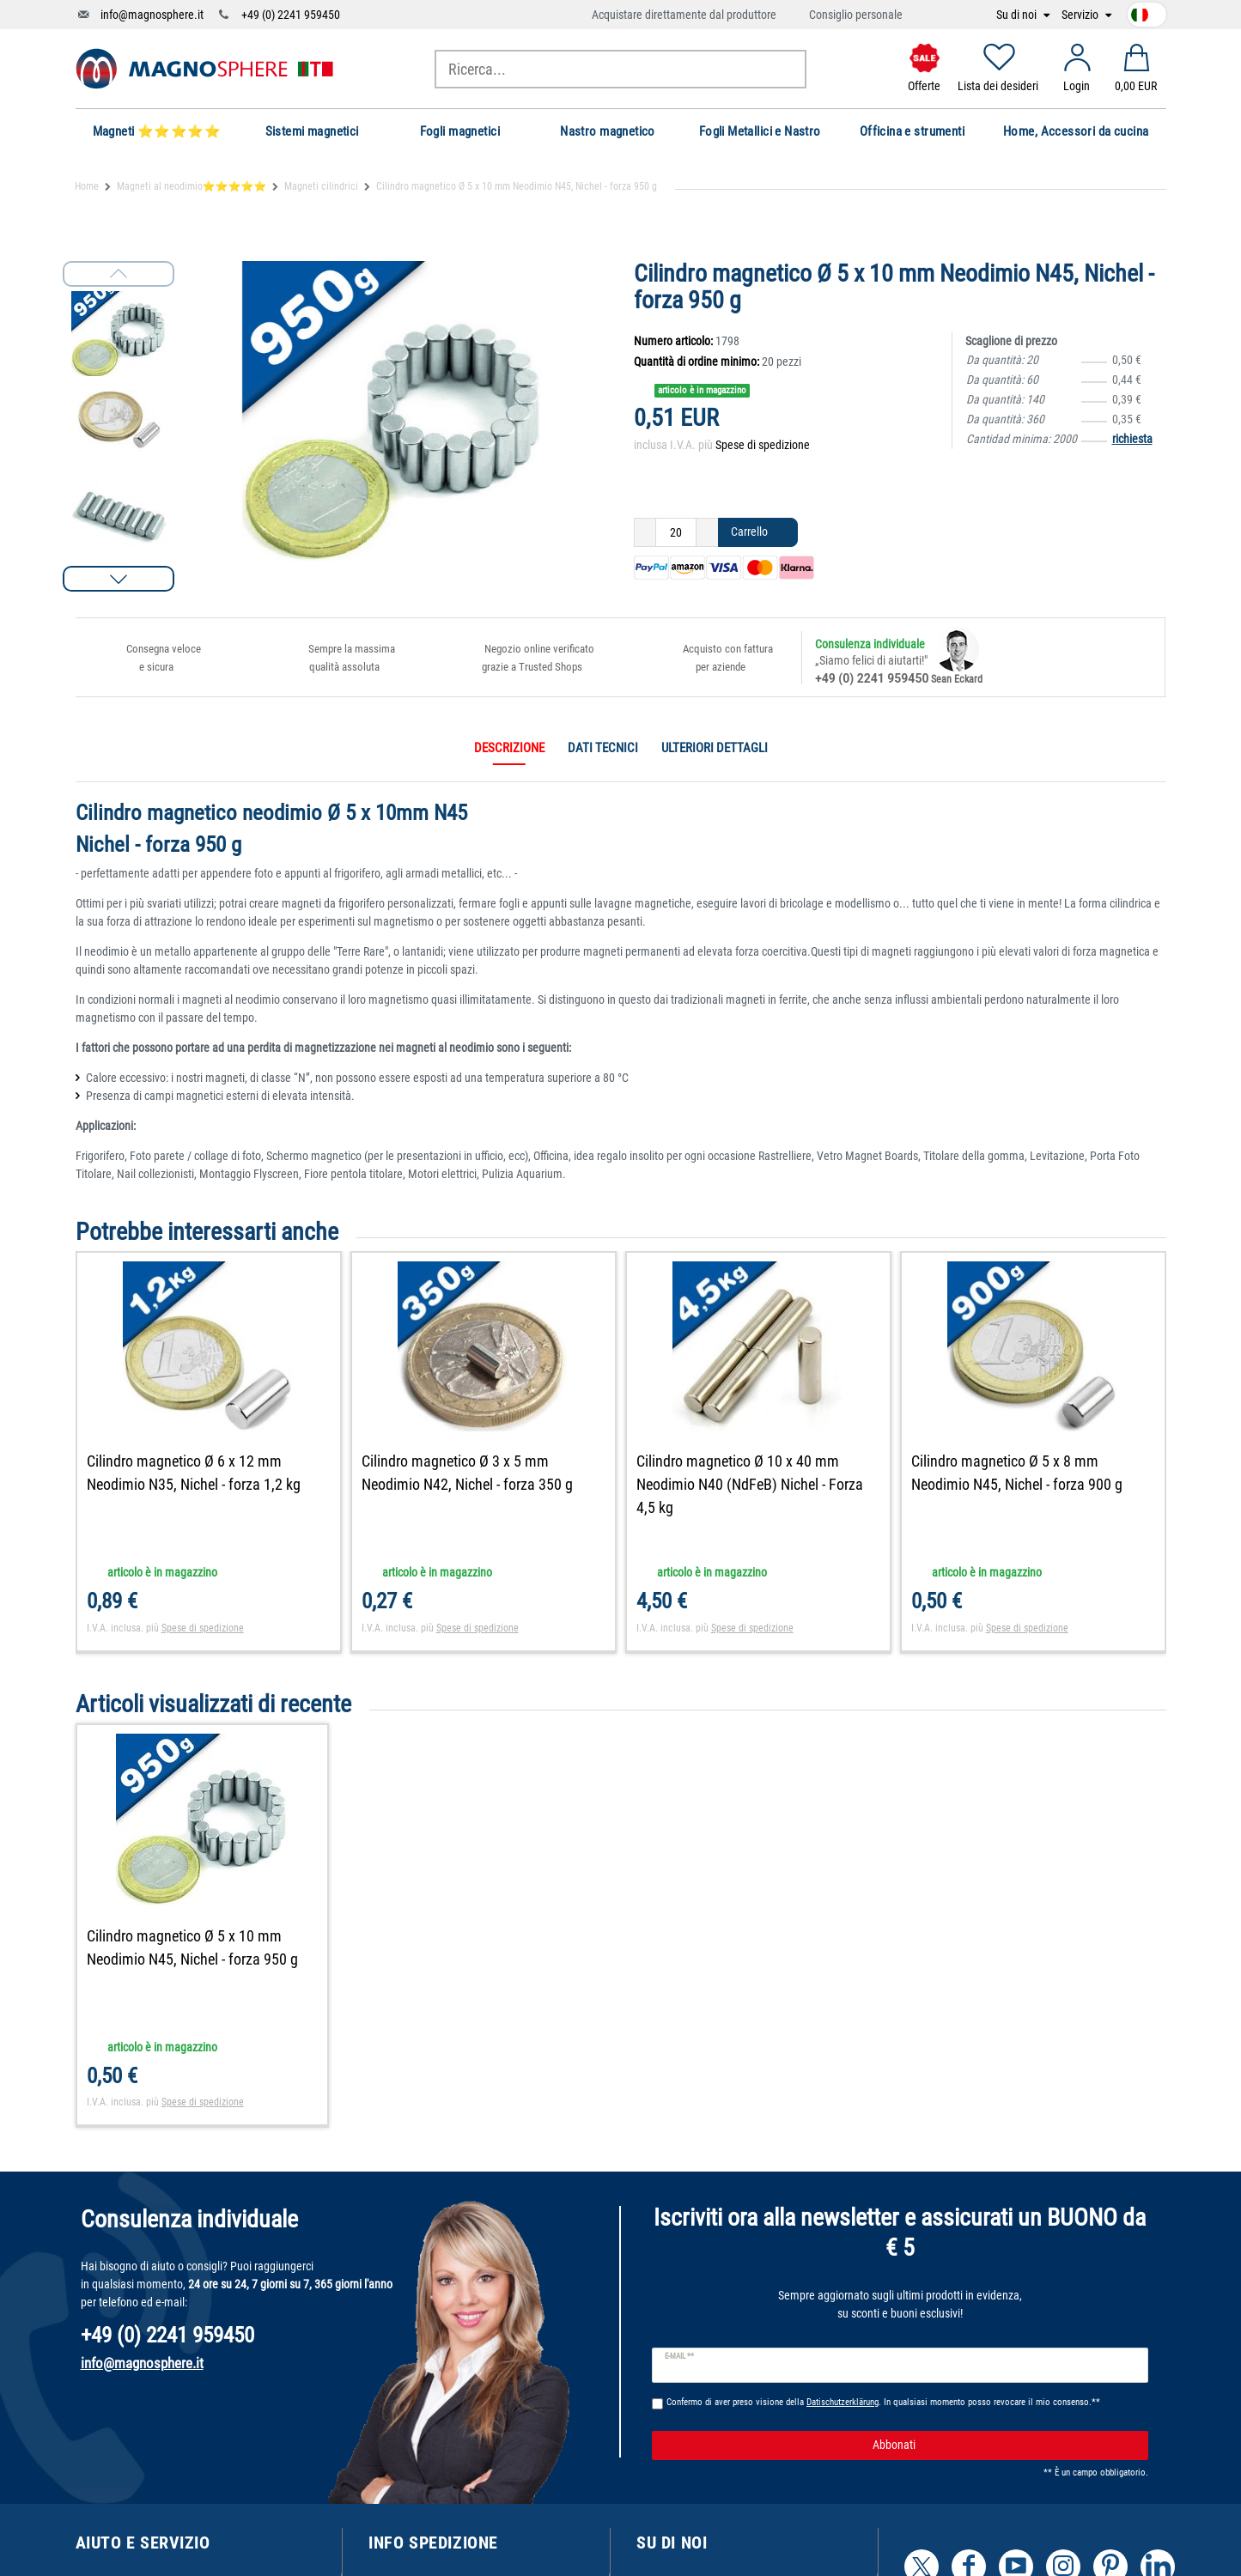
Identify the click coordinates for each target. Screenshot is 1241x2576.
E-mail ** (680, 2356)
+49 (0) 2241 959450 (290, 14)
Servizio (1081, 15)
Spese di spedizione (762, 445)
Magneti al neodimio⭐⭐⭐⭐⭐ (192, 186)
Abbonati (1004, 2445)
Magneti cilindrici (321, 186)
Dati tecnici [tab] (603, 748)
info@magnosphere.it (152, 14)
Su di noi (1017, 15)
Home (87, 186)
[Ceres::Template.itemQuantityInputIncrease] (707, 532)
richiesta (1132, 439)
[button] (118, 579)
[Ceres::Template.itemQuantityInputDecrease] (645, 532)
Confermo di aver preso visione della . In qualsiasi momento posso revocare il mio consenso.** (883, 2402)
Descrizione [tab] (509, 748)
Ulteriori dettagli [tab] (714, 748)
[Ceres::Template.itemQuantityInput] (676, 532)
